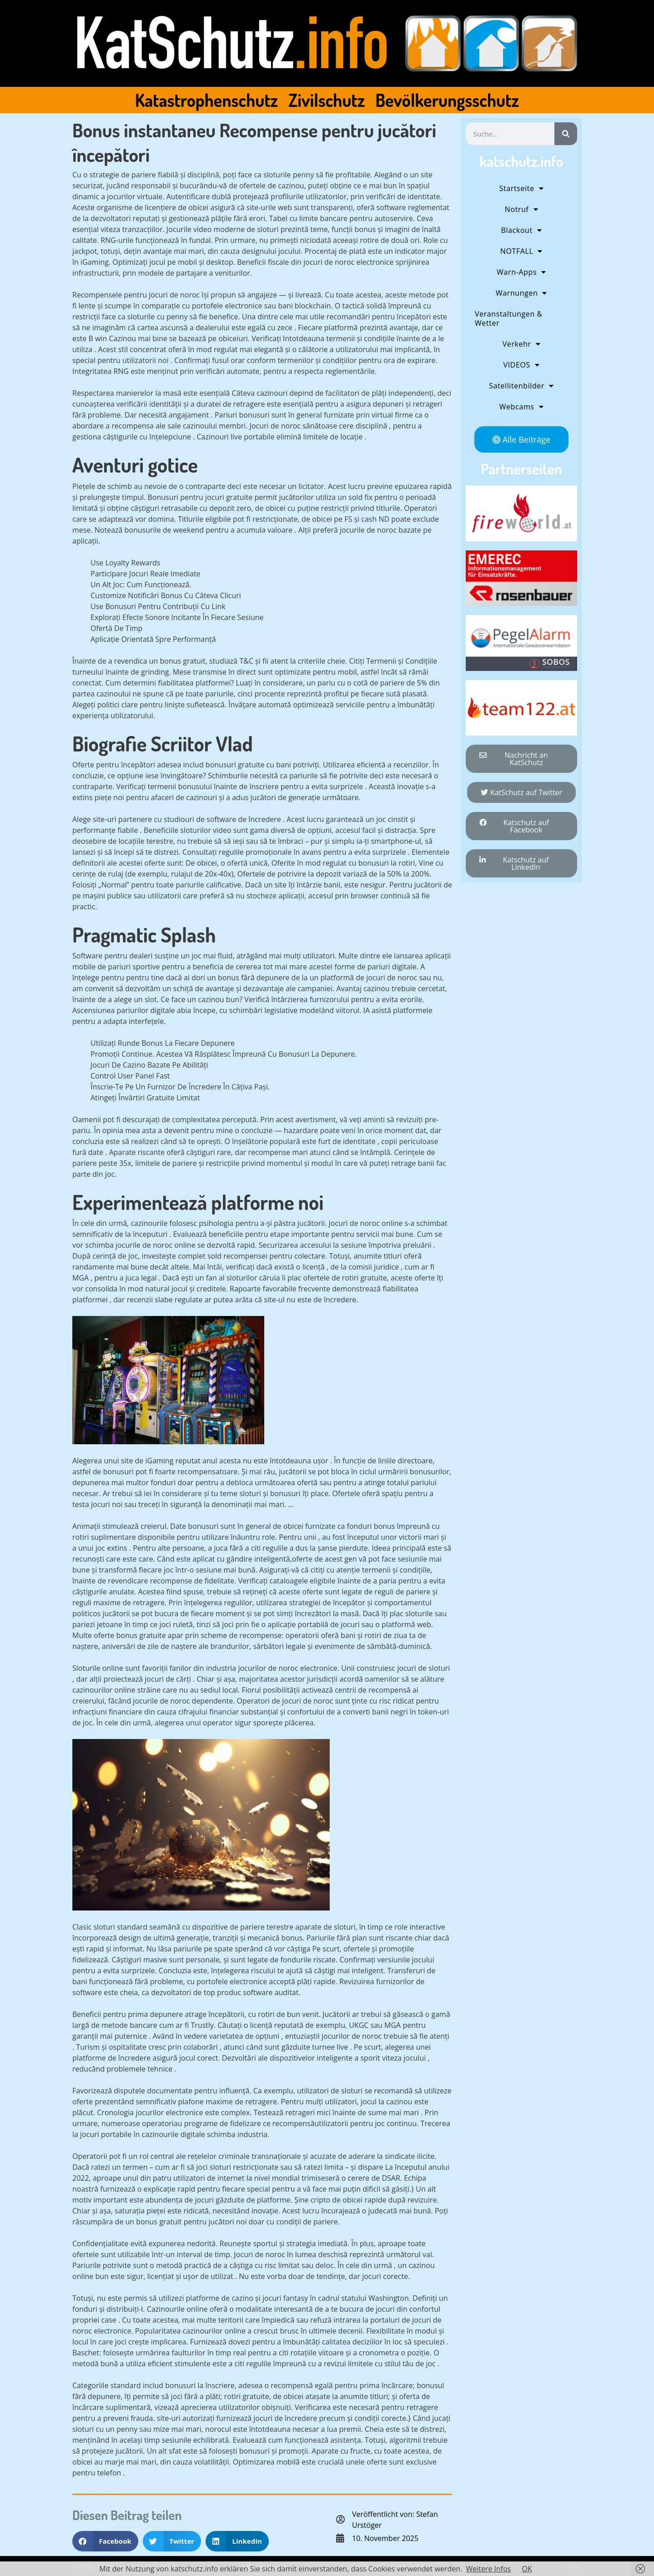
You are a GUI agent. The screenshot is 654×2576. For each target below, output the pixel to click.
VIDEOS (521, 365)
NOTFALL (521, 251)
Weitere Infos (488, 2569)
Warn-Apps (521, 272)
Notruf (521, 209)
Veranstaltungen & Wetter (509, 318)
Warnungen (521, 293)
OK (527, 2569)
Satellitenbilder (521, 386)
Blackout (521, 230)
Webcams (521, 406)
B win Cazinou (112, 338)
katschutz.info (521, 161)
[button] (105, 2541)
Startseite (521, 188)
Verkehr (522, 344)
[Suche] (565, 133)
